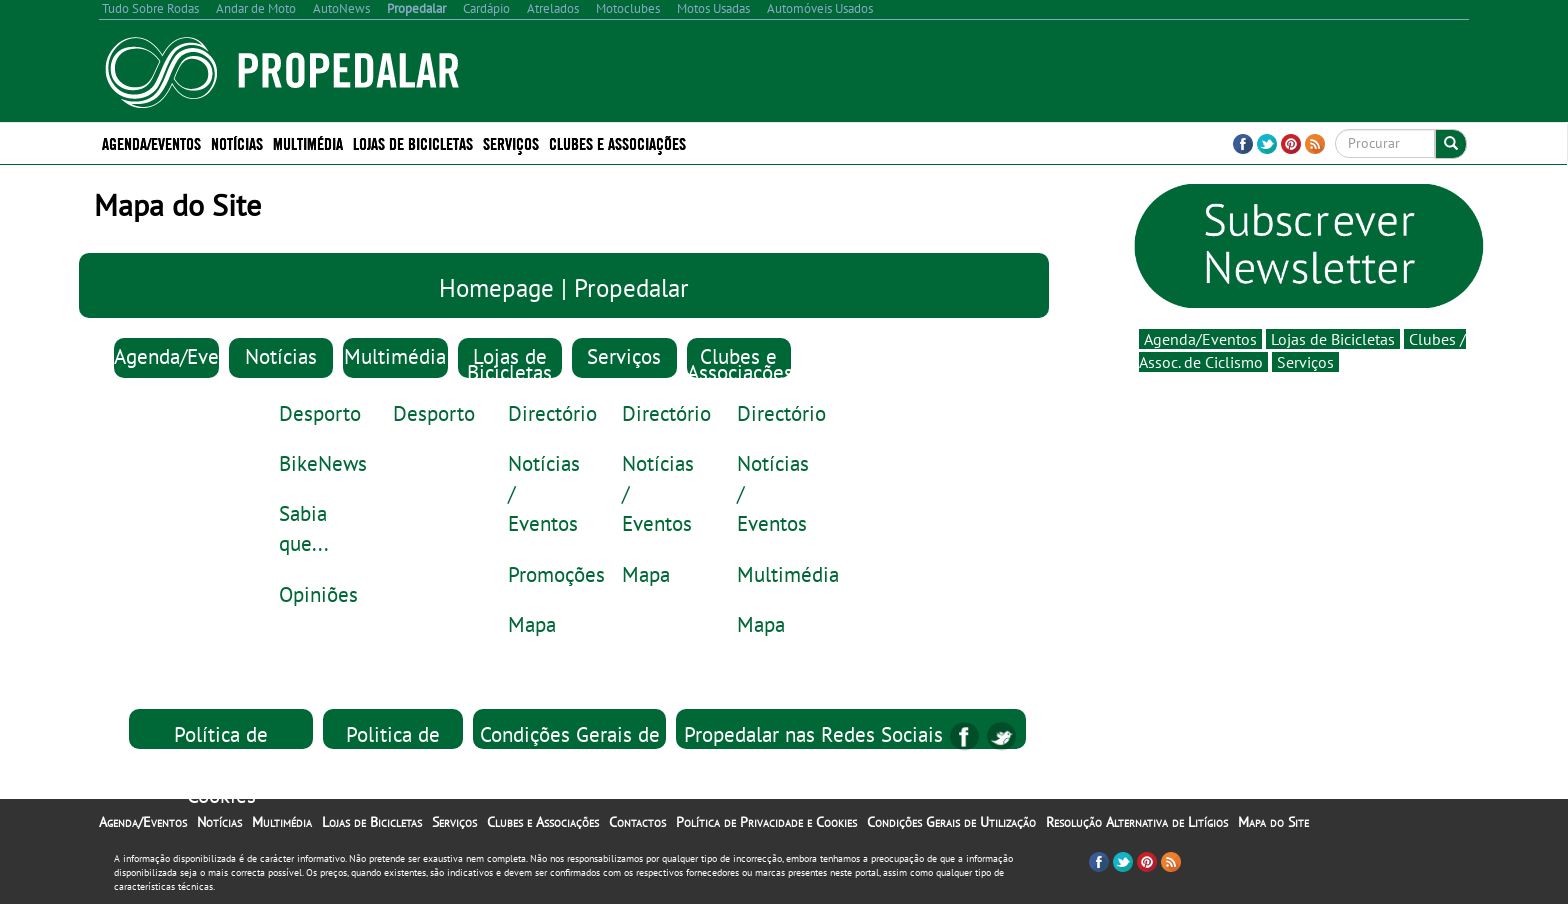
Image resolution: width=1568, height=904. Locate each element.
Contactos (637, 822)
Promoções (556, 574)
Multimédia (308, 142)
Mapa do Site (1273, 822)
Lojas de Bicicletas (413, 142)
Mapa (532, 624)
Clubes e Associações (617, 142)
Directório (552, 413)
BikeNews (323, 463)
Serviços (511, 142)
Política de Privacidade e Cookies (221, 764)
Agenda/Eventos (151, 142)
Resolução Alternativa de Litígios (1137, 822)
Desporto (320, 413)
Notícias (237, 142)
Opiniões (318, 594)
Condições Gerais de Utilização (951, 822)
